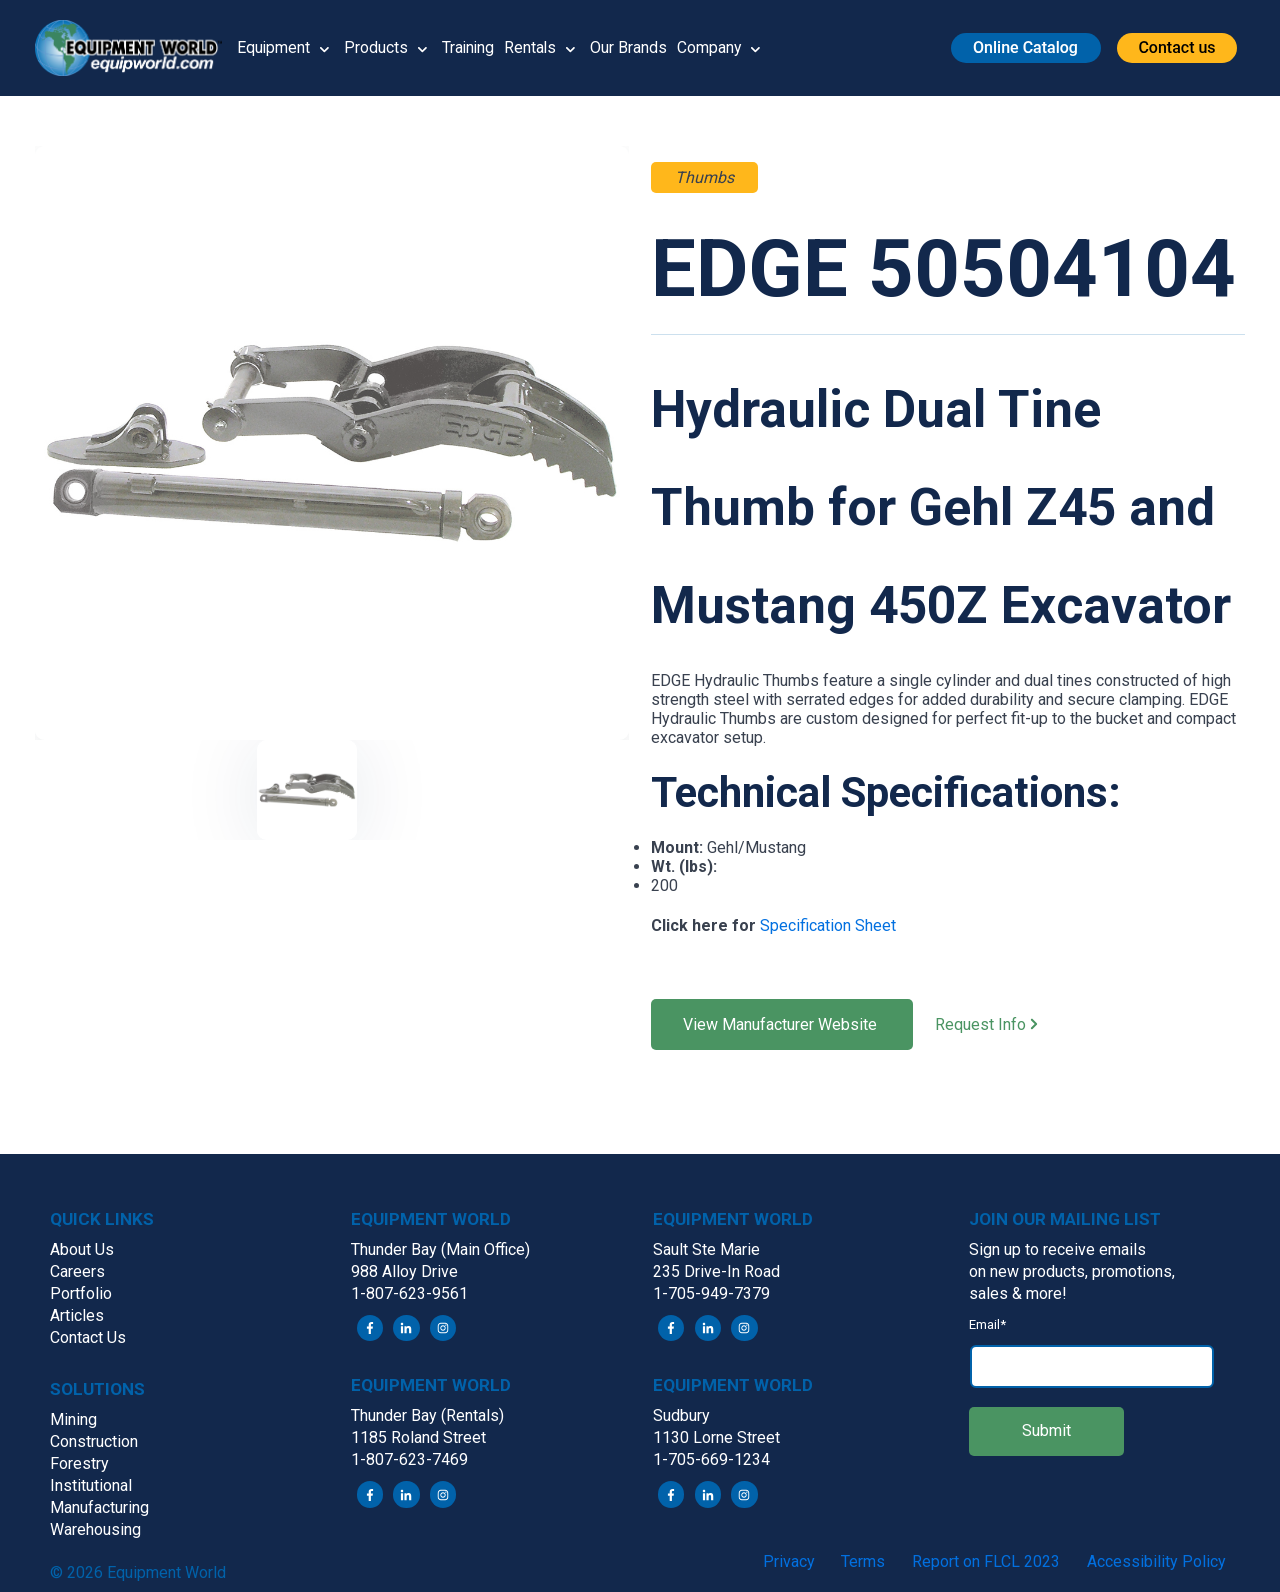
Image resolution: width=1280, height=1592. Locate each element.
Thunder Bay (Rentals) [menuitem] (427, 1416)
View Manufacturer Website (782, 1024)
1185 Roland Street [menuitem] (418, 1438)
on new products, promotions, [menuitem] (1072, 1271)
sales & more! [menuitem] (1018, 1293)
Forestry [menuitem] (79, 1463)
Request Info (1004, 1025)
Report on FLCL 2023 (986, 1561)
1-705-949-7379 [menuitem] (711, 1293)
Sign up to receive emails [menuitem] (1057, 1249)
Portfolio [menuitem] (81, 1293)
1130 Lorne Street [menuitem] (716, 1438)
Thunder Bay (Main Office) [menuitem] (440, 1249)
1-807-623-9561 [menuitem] (409, 1293)
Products (377, 47)
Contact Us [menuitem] (88, 1337)
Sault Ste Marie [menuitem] (706, 1249)
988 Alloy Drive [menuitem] (404, 1271)
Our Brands (632, 47)
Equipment (274, 47)
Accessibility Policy (1156, 1561)
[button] (136, 48)
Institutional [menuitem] (91, 1485)
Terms (863, 1561)
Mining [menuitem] (73, 1419)
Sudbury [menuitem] (681, 1416)
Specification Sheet (828, 925)
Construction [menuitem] (94, 1441)
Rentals (533, 47)
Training (470, 47)
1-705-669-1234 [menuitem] (711, 1460)
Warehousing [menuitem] (95, 1529)
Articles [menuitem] (77, 1315)
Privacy (789, 1561)
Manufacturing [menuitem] (99, 1507)
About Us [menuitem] (82, 1249)
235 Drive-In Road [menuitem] (716, 1271)
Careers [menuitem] (77, 1271)
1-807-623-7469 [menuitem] (409, 1460)
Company (713, 47)
